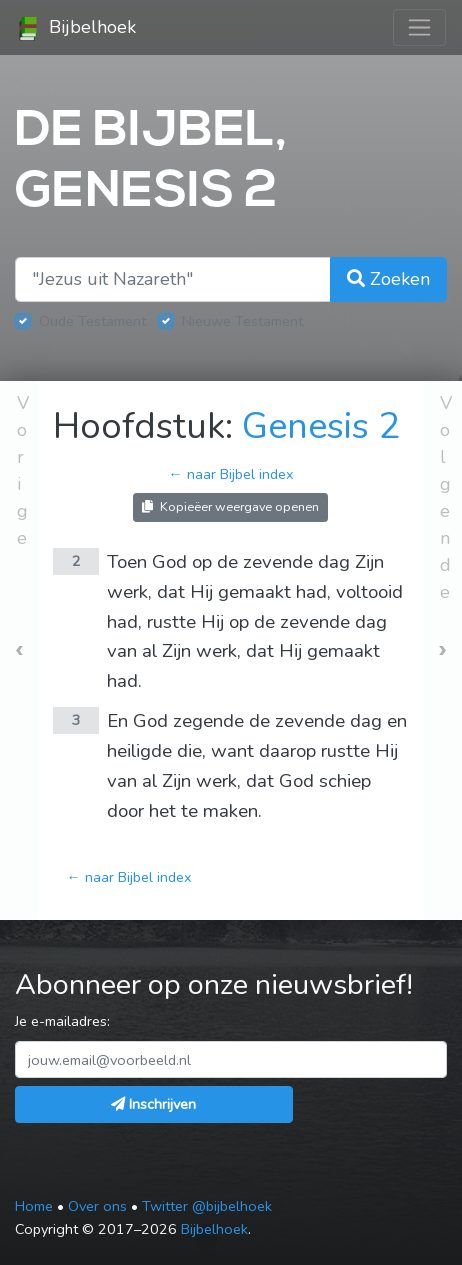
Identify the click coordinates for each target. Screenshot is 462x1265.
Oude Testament (92, 321)
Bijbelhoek (76, 28)
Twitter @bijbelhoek (207, 1206)
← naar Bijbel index (230, 474)
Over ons (97, 1206)
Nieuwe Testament (242, 321)
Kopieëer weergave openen (230, 506)
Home (34, 1206)
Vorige (23, 470)
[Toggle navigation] (419, 27)
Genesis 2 (321, 426)
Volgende (446, 497)
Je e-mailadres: (62, 1021)
